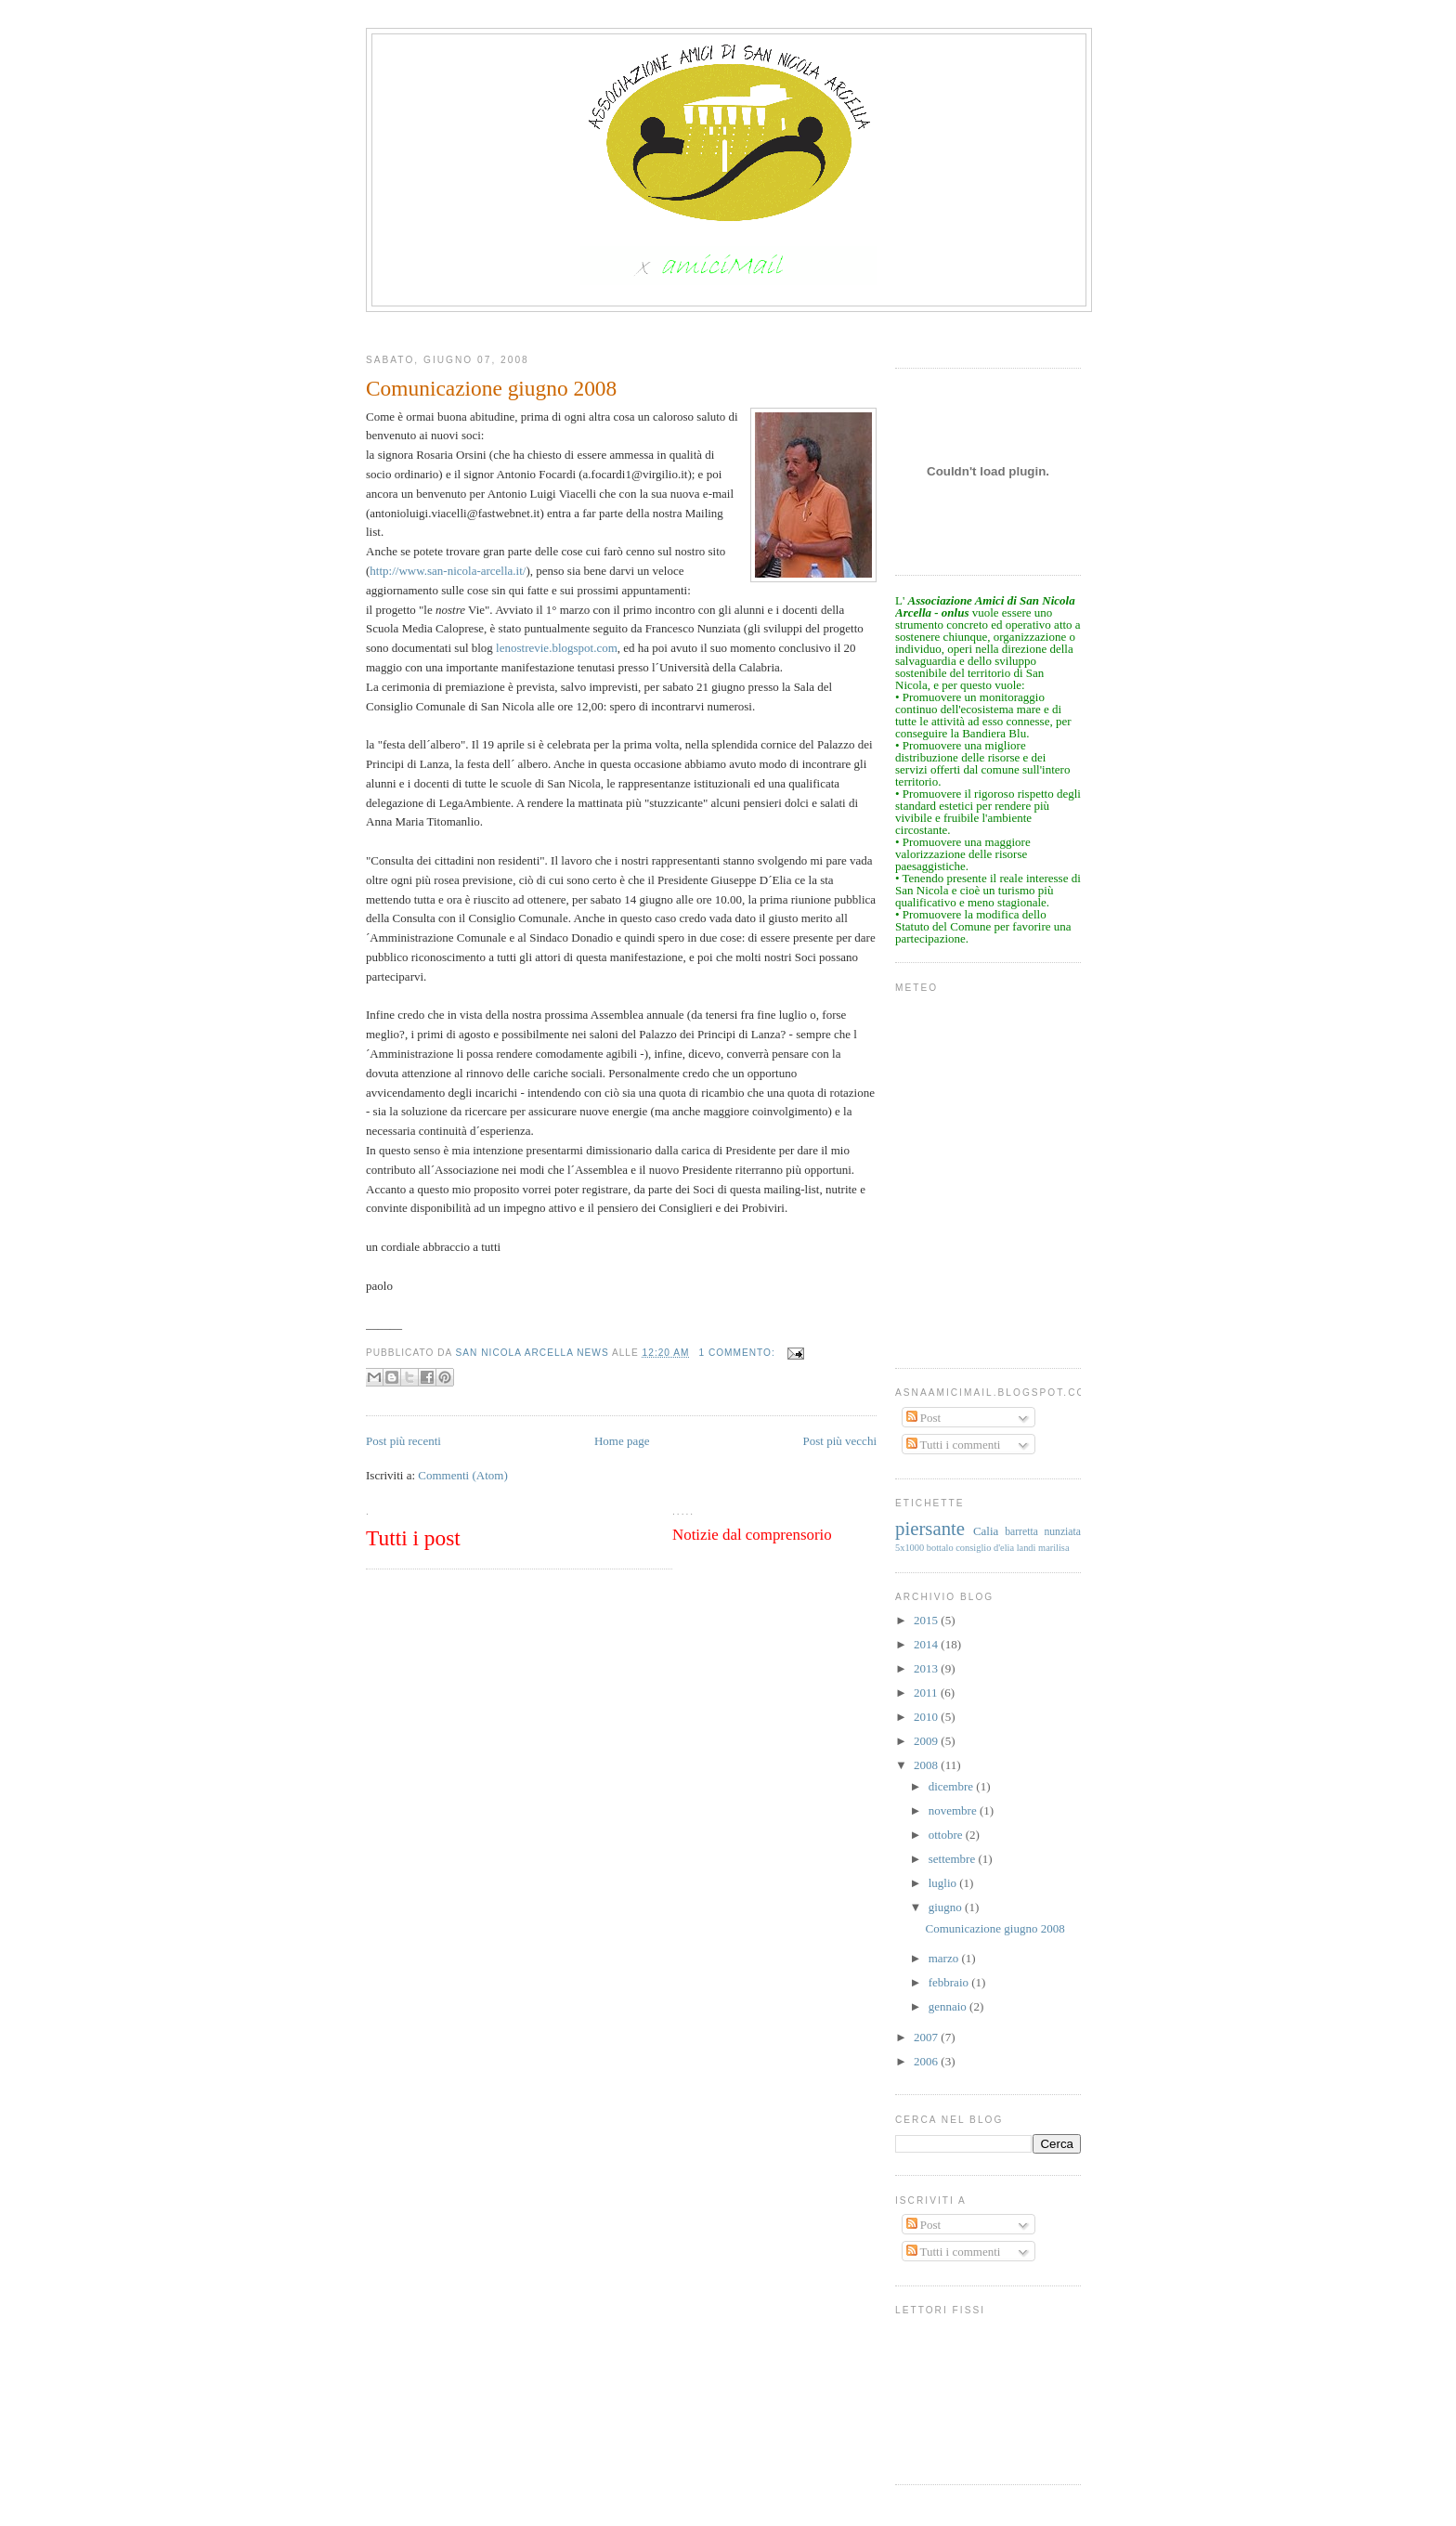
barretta (1021, 1532)
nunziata (1062, 1532)
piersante (930, 1528)
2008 (927, 1765)
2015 (927, 1620)
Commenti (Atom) (462, 1475)
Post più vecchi (840, 1441)
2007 (927, 2037)
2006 (927, 2061)
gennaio (949, 2006)
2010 (927, 1717)
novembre (954, 1810)
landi (1026, 1548)
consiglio (973, 1548)
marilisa (1053, 1548)
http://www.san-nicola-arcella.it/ (448, 571)
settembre (954, 1859)
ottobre (947, 1835)
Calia (985, 1531)
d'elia (1004, 1548)
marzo (945, 1958)
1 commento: (738, 1353)
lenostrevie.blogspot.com (557, 648)
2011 (927, 1692)
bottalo (940, 1548)
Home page (622, 1441)
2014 (927, 1644)
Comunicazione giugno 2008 (994, 1928)
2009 (927, 1741)
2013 (927, 1668)
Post (924, 1418)
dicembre (953, 1786)
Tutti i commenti (953, 1445)
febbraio (950, 1982)
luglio (944, 1883)
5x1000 (909, 1548)
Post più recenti (403, 1441)
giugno (947, 1907)
